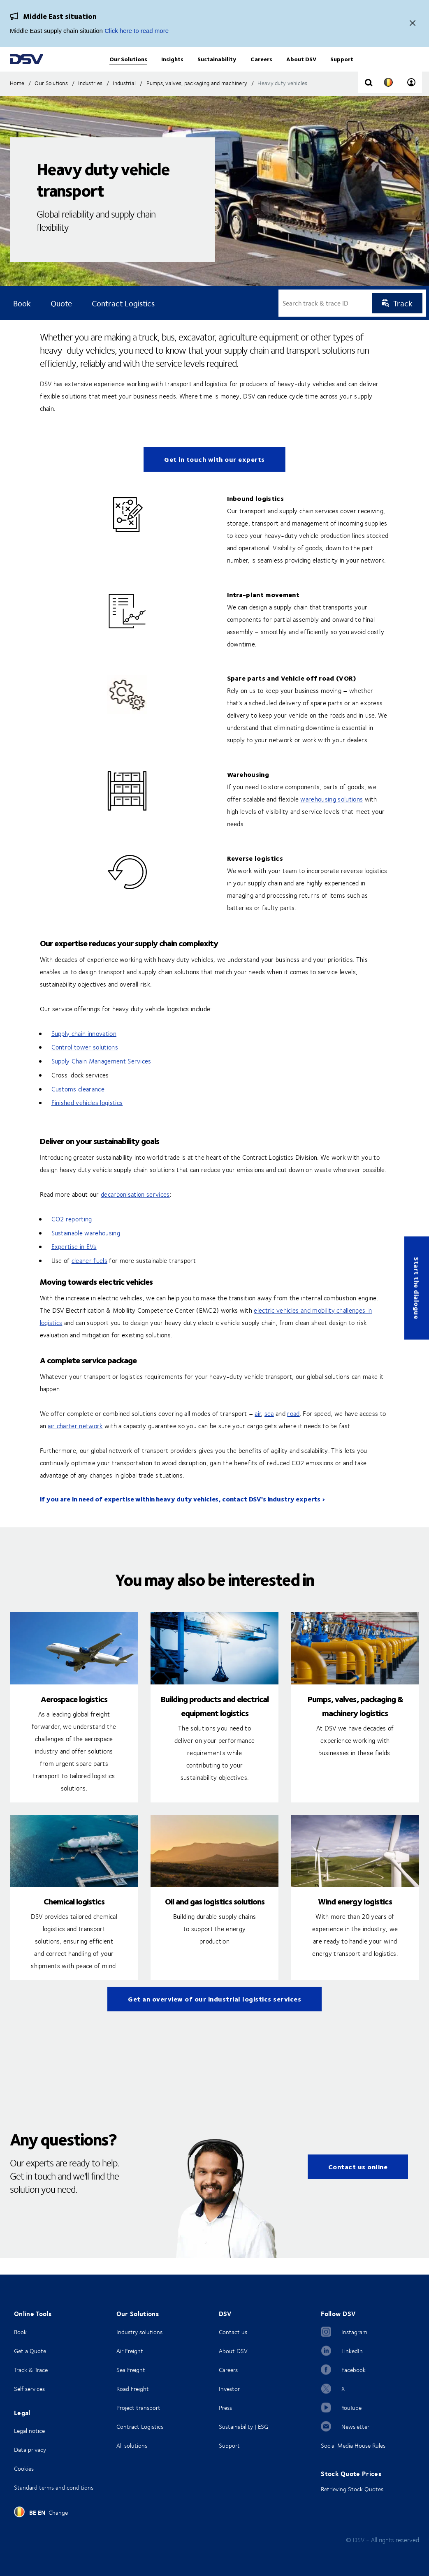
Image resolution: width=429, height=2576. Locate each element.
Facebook (353, 2369)
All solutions (131, 2445)
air (258, 1429)
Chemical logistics (74, 1917)
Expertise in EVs (74, 1262)
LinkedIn (352, 2351)
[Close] (412, 23)
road (293, 1429)
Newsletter (355, 2426)
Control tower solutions (84, 1063)
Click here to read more (136, 30)
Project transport (138, 2407)
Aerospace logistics (74, 1715)
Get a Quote (30, 2351)
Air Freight (129, 2351)
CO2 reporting (71, 1235)
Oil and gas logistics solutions (214, 1917)
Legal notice (29, 2430)
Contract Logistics (139, 2426)
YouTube (351, 2407)
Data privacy (30, 2449)
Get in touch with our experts (214, 475)
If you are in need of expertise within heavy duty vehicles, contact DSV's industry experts (180, 1515)
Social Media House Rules (353, 2445)
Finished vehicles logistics (87, 1119)
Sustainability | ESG (243, 2426)
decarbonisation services (135, 1210)
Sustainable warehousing (85, 1249)
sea (269, 1429)
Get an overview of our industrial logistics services (214, 2015)
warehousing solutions (331, 815)
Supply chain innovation (83, 1049)
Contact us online (358, 2183)
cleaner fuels (89, 1276)
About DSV (233, 2351)
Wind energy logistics (355, 1917)
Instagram (354, 2332)
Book (20, 2332)
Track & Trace (31, 2369)
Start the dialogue (417, 1288)
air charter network (75, 1442)
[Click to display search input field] (368, 99)
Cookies (24, 2468)
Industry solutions (139, 2332)
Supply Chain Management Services (101, 1077)
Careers (228, 2369)
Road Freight (132, 2388)
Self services (29, 2388)
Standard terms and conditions (53, 2487)
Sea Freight (130, 2369)
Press (225, 2407)
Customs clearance (77, 1105)
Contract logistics (123, 319)
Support (229, 2445)
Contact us (233, 2332)
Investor (229, 2388)
